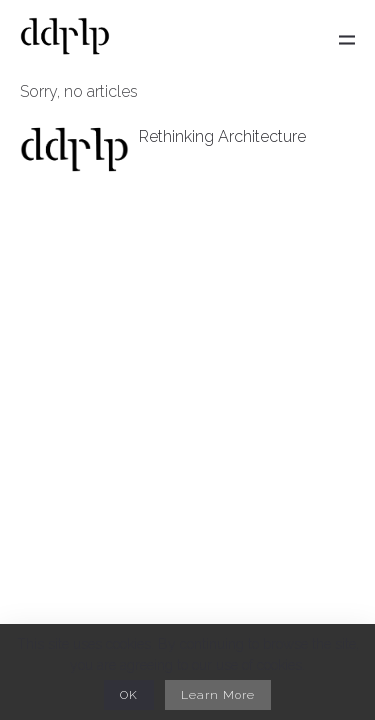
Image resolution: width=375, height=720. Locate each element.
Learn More (218, 695)
